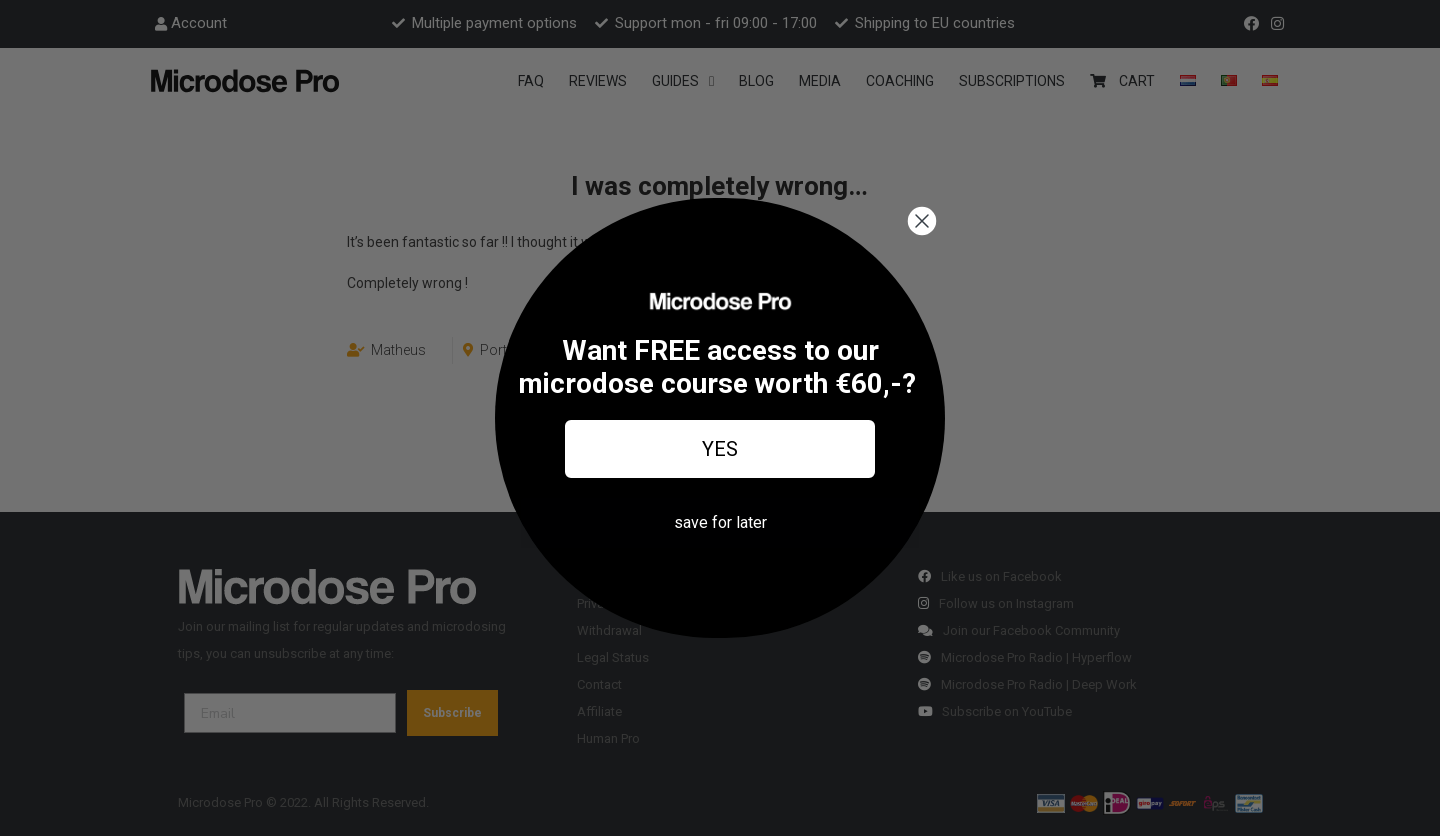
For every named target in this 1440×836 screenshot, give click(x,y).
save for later (720, 522)
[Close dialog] (922, 221)
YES (720, 449)
